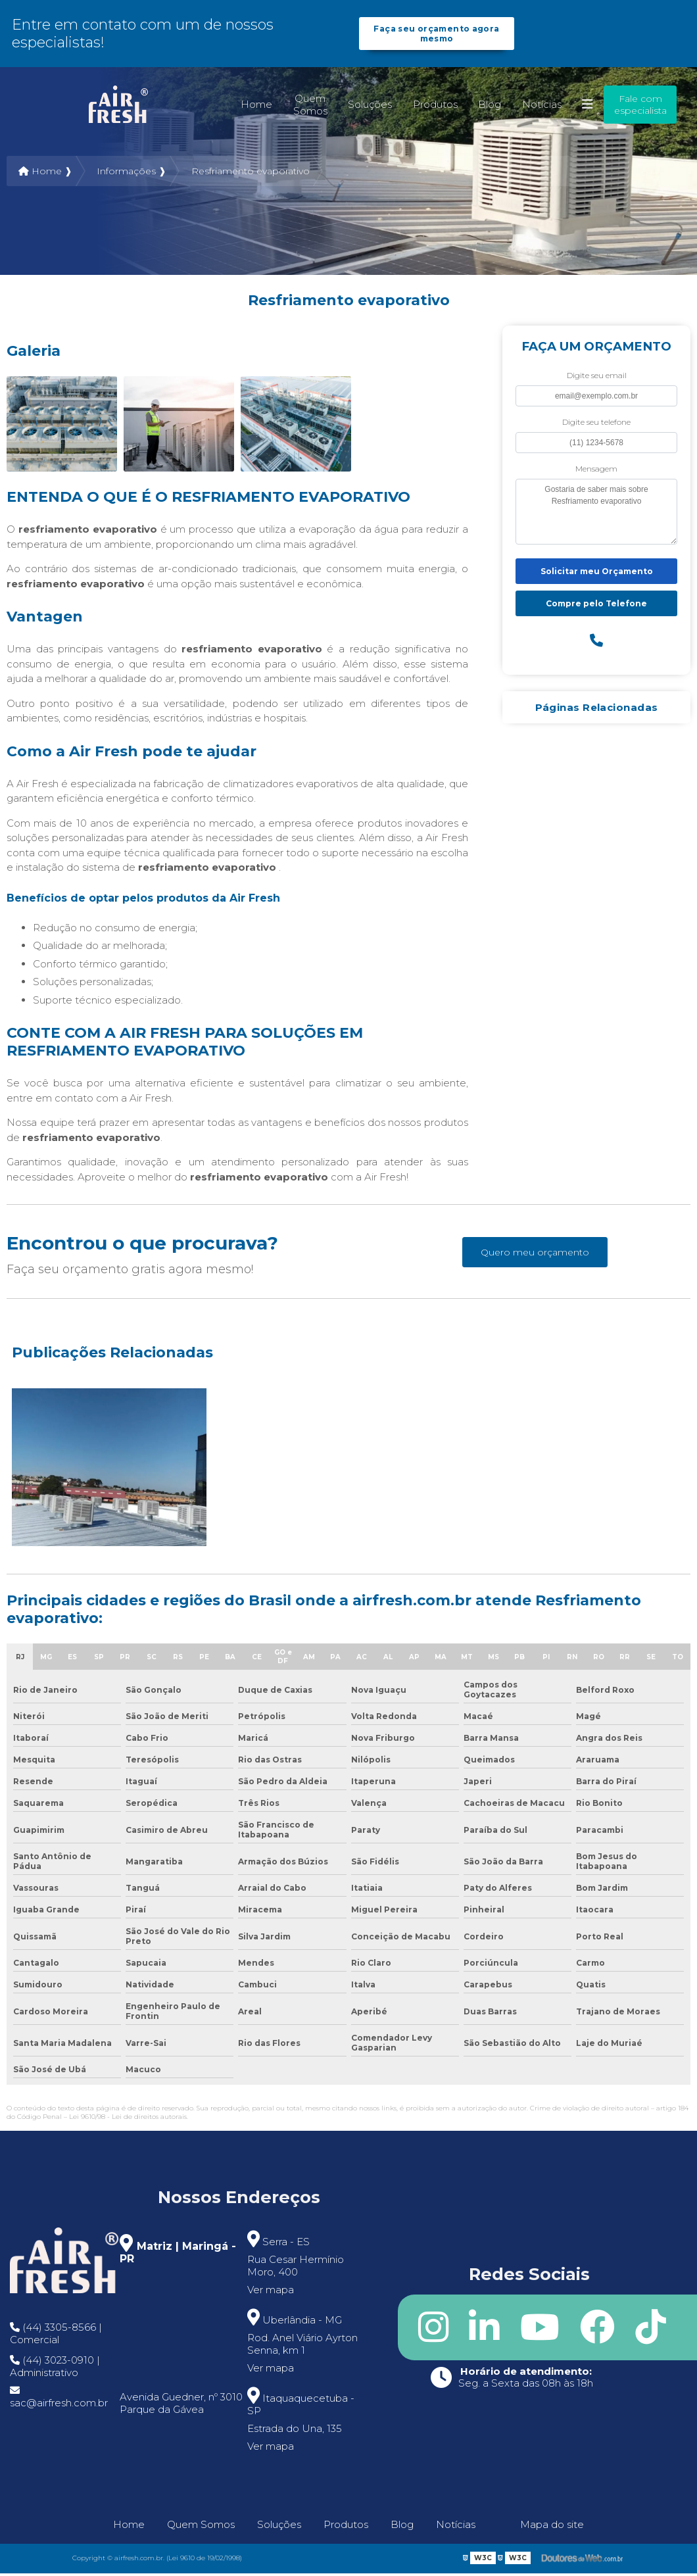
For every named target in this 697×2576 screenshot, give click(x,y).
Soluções (370, 107)
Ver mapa (270, 2292)
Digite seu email (597, 378)
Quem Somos (310, 106)
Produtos (435, 107)
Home (256, 107)
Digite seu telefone (596, 424)
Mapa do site (552, 2527)
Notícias (542, 107)
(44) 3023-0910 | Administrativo (55, 2368)
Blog (489, 107)
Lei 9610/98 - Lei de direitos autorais (128, 2119)
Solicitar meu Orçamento (597, 574)
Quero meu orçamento (535, 1255)
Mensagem (596, 471)
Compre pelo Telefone (596, 606)
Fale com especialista (640, 106)
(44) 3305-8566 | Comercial (56, 2335)
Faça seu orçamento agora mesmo (437, 35)
